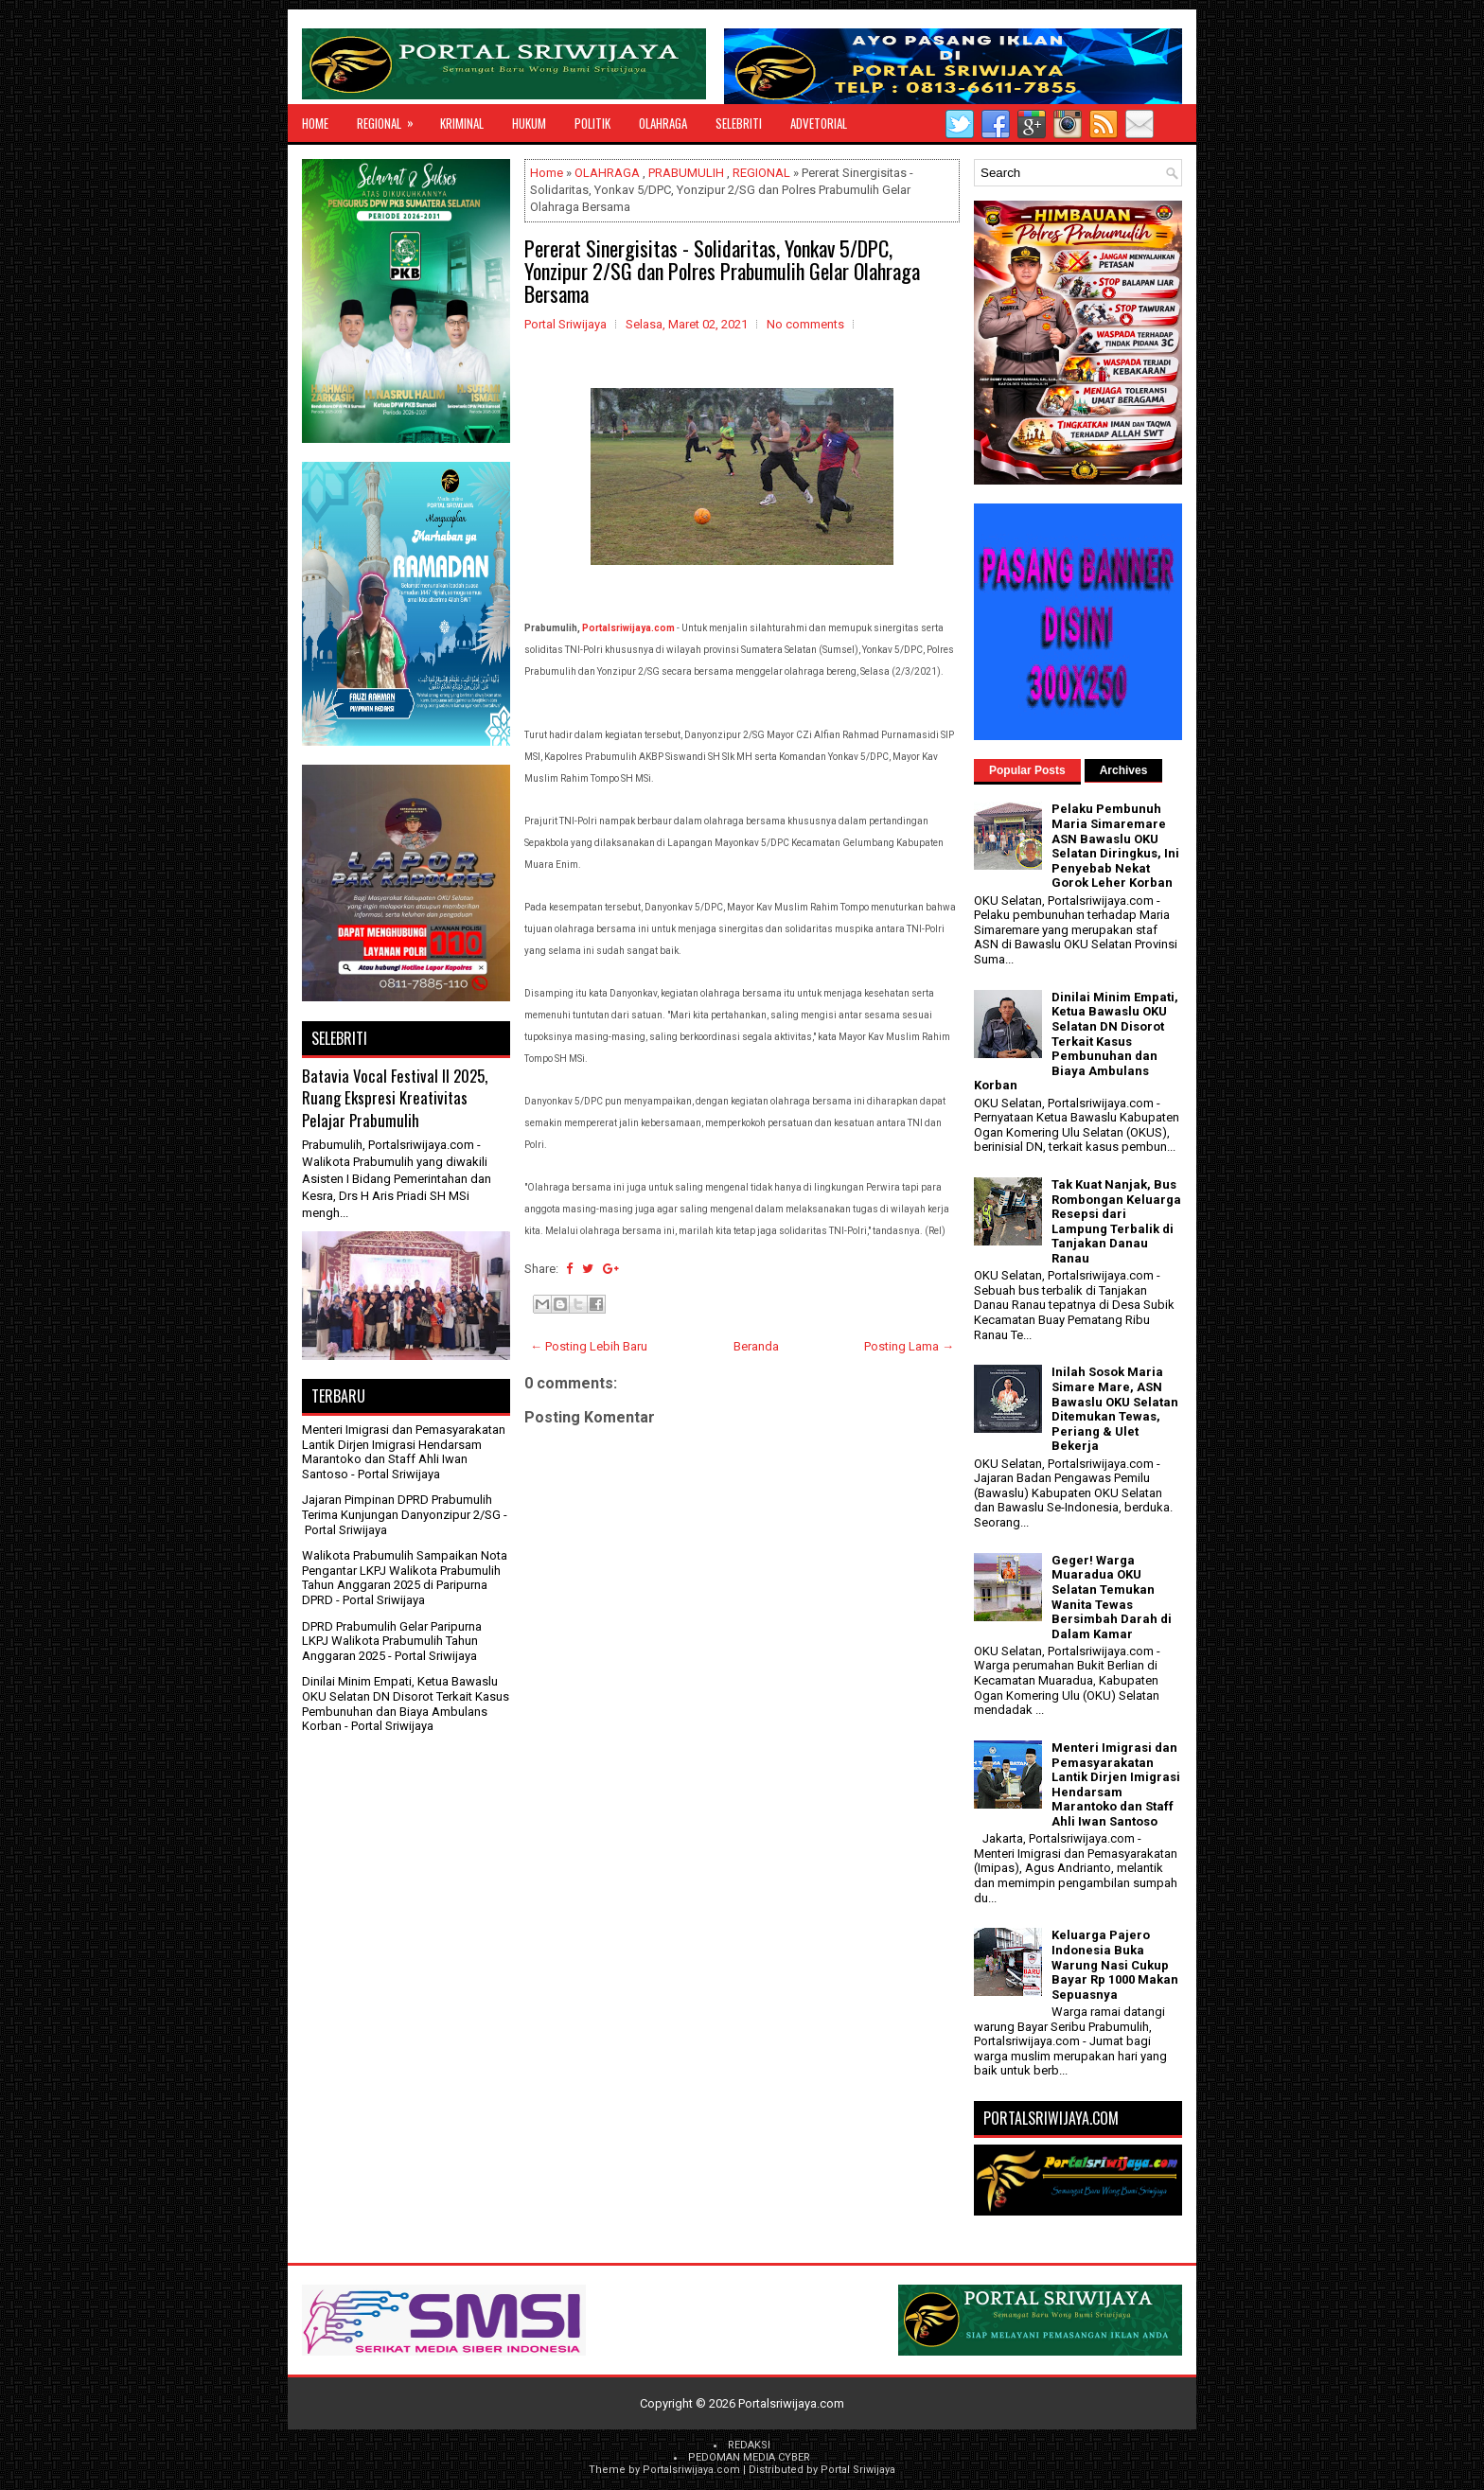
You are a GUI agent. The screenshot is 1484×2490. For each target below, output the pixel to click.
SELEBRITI (739, 123)
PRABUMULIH (686, 173)
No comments (805, 324)
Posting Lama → (909, 1346)
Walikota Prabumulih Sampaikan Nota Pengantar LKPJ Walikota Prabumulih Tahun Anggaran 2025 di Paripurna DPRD (404, 1577)
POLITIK (592, 123)
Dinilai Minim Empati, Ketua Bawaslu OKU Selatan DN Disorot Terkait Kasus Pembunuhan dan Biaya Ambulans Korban (405, 1703)
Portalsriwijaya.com (628, 628)
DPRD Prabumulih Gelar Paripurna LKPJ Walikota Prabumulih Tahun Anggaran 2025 (392, 1641)
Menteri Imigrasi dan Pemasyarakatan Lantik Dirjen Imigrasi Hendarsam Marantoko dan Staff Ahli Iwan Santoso (403, 1451)
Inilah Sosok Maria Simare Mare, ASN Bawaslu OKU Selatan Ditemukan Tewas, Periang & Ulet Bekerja (1114, 1409)
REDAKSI (749, 2445)
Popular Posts (1027, 770)
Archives (1124, 770)
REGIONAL (391, 118)
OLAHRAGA (663, 123)
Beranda (756, 1346)
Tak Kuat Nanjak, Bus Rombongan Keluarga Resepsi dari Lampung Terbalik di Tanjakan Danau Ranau (1116, 1221)
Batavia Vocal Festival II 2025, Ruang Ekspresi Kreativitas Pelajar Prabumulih (394, 1098)
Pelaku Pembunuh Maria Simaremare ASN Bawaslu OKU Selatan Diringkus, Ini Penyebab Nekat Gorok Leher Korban (1115, 846)
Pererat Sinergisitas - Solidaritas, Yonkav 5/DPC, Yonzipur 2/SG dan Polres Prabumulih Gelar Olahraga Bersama (722, 271)
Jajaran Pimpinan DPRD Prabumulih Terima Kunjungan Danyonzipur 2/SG (401, 1507)
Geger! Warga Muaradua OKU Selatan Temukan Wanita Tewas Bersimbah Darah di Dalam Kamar (1111, 1597)
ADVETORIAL (818, 123)
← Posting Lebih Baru (588, 1346)
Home (315, 123)
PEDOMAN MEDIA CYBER (749, 2457)
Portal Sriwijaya (858, 2470)
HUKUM (529, 123)
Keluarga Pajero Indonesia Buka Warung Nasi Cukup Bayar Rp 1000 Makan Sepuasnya (1114, 1964)
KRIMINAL (462, 123)
